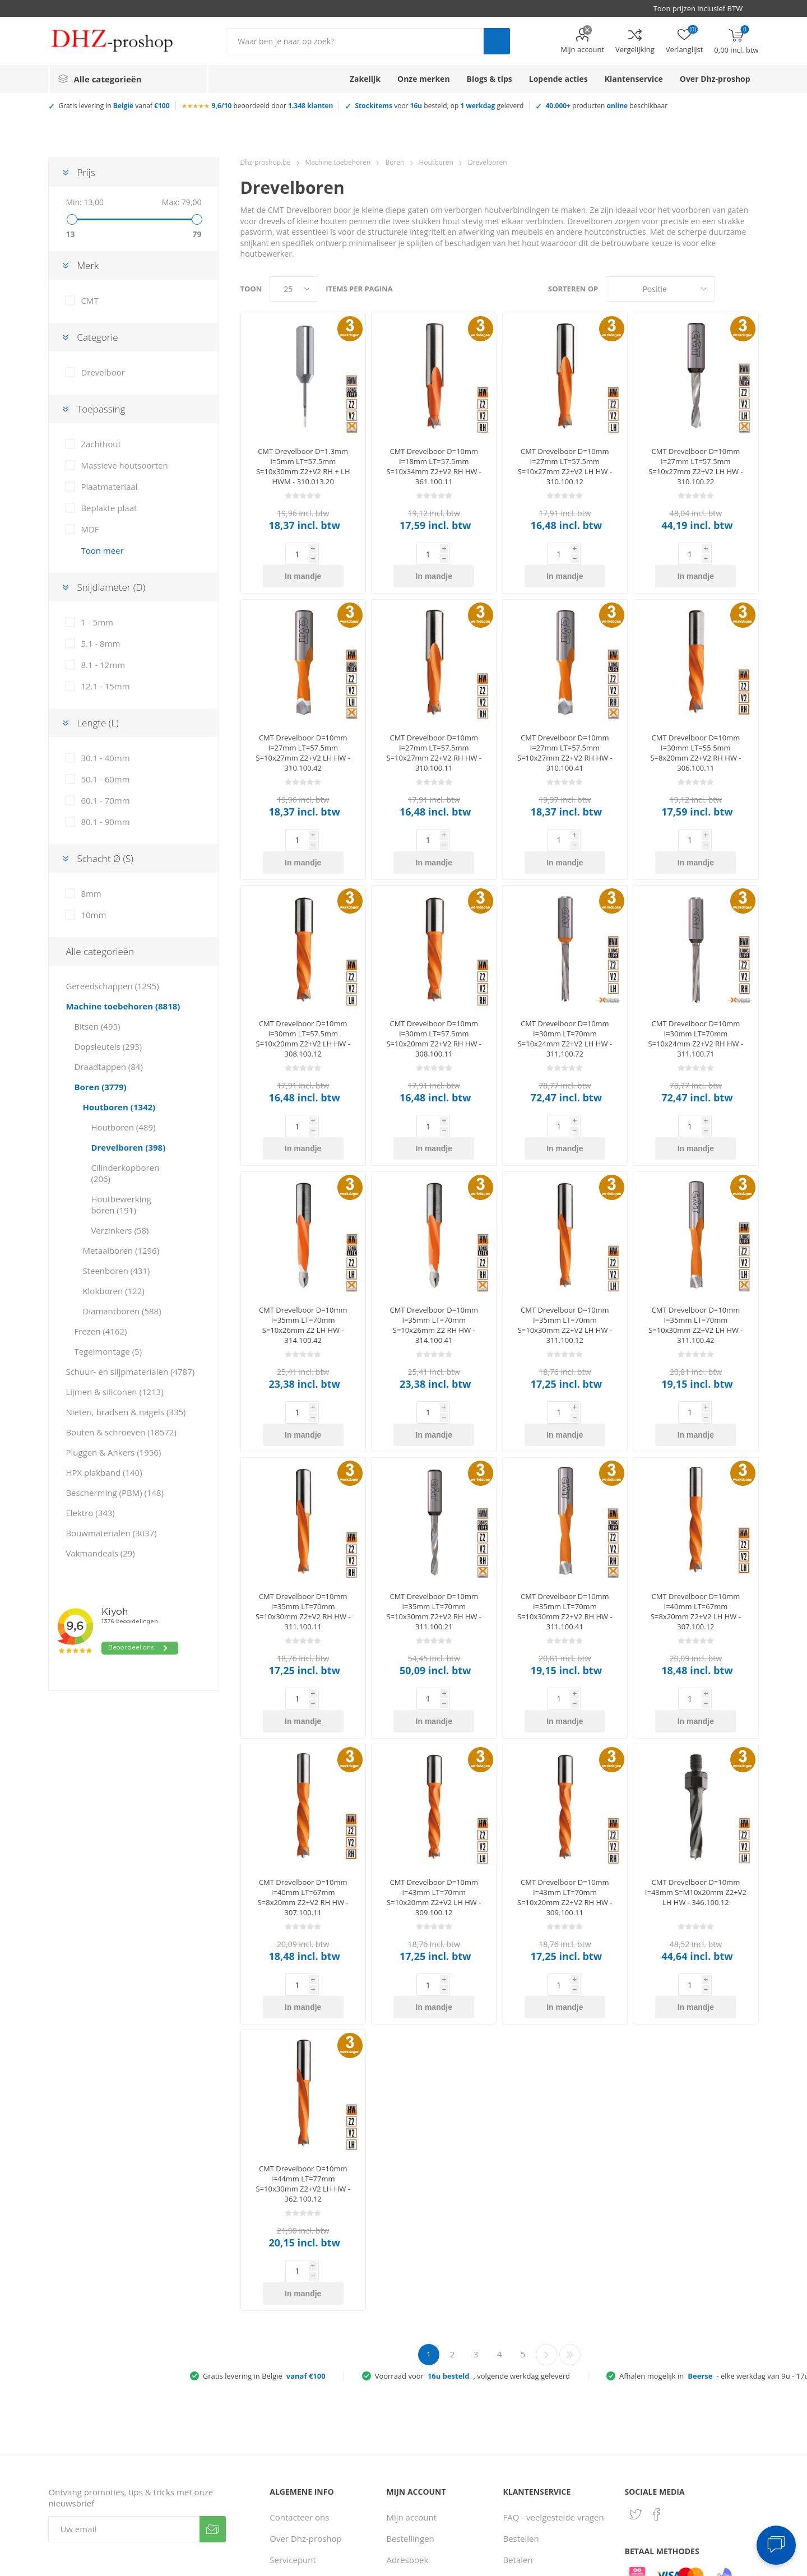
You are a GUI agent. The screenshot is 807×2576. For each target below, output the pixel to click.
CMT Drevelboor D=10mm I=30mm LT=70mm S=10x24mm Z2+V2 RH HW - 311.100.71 (696, 994)
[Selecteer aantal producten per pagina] (294, 289)
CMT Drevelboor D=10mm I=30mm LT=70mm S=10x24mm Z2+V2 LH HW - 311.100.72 (565, 994)
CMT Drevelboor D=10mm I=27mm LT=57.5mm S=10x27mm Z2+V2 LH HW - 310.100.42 (303, 730)
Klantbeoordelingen (308, 2499)
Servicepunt (293, 2402)
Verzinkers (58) (120, 1230)
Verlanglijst (407, 2499)
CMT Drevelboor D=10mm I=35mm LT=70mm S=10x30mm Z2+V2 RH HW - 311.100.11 (303, 1522)
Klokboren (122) (113, 1290)
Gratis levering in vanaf (113, 105)
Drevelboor (103, 372)
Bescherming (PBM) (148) (115, 1492)
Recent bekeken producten (417, 2430)
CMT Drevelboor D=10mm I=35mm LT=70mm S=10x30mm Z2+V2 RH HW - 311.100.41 (565, 1522)
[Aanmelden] (124, 2372)
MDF (90, 529)
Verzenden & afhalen (544, 2424)
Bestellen (521, 2381)
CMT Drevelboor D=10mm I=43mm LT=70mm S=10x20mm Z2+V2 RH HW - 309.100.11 (565, 1785)
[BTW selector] (703, 8)
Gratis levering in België (264, 2219)
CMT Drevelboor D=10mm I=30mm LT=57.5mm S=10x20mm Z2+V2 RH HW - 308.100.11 (433, 994)
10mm (93, 914)
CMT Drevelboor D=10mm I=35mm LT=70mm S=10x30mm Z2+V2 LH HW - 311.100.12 (565, 1258)
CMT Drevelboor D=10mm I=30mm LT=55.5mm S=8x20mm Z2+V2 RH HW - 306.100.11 (695, 730)
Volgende (546, 2197)
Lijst (750, 289)
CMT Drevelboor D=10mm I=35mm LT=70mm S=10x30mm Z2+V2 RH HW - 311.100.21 (433, 1522)
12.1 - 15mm (105, 686)
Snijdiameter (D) (111, 587)
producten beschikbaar (606, 105)
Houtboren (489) (123, 1127)
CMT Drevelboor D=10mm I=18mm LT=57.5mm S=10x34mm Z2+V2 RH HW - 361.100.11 (433, 466)
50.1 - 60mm (105, 779)
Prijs (86, 172)
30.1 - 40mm (105, 757)
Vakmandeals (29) (100, 1553)
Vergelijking (635, 49)
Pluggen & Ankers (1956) (113, 1452)
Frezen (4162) (100, 1331)
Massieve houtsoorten (124, 465)
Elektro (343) (90, 1512)
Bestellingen (410, 2381)
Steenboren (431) (116, 1270)
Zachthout (100, 444)
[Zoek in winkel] (355, 41)
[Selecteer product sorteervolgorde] (660, 289)
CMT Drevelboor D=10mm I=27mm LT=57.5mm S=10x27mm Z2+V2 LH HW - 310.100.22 (695, 466)
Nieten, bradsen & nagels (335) (125, 1411)
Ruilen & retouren (538, 2445)
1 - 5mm (97, 622)
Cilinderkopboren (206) (125, 1173)
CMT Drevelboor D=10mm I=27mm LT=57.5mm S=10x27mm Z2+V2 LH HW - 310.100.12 (565, 466)
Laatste (570, 2197)
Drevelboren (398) (128, 1147)
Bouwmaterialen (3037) (111, 1533)
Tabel (729, 289)
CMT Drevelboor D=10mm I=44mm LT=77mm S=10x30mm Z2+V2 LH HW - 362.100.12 (303, 2049)
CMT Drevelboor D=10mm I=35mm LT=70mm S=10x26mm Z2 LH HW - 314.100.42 (303, 1258)
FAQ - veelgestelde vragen (553, 2360)
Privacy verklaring (304, 2456)
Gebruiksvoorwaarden (313, 2478)
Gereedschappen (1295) (112, 986)
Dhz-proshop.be (265, 162)
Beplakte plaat (109, 507)
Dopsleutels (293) (108, 1046)
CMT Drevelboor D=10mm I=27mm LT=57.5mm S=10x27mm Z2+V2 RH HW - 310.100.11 (433, 730)
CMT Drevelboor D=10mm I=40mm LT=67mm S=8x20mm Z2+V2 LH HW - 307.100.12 (696, 1522)
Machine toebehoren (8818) (123, 1006)
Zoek (497, 41)
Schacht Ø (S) (105, 858)
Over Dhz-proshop (305, 2381)
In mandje (321, 553)
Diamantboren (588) (121, 1311)
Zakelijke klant (531, 2466)
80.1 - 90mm (105, 821)
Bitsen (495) (97, 1026)
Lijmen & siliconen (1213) (114, 1391)
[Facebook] (657, 2357)
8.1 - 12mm (103, 664)
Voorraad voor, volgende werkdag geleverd (472, 2219)
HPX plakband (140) (104, 1472)
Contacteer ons (299, 2360)
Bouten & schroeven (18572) (121, 1432)
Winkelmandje (414, 2478)
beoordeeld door (272, 105)
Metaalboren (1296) (120, 1250)
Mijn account (582, 49)
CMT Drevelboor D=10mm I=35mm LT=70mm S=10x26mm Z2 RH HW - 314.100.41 (433, 1258)
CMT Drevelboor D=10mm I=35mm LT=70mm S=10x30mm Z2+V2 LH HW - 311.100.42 (695, 1258)
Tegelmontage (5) (108, 1351)
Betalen (518, 2402)
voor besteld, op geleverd (439, 105)
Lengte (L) (97, 722)
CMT (89, 300)
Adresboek (407, 2402)
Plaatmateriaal (109, 486)
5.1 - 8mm (100, 643)
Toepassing (101, 408)
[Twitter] (635, 2357)
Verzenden (213, 2372)
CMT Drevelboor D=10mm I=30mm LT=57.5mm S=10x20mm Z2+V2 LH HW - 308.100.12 (303, 994)
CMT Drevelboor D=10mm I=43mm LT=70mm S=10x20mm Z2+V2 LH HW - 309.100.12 (434, 1785)
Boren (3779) (100, 1086)
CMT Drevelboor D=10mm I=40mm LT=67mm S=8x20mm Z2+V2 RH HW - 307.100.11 (303, 1785)
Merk (88, 265)
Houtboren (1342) (118, 1107)
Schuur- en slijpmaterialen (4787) (130, 1371)
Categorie (97, 337)
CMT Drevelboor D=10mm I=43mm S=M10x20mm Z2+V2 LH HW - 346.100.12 (695, 1780)
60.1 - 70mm (105, 800)
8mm (91, 893)
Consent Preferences (562, 2564)
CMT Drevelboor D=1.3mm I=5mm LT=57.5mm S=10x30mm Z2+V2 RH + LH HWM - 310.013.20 (303, 466)
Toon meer (102, 550)
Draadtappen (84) (108, 1066)
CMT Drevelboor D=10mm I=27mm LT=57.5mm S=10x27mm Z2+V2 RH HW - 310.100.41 (565, 730)
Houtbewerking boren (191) (121, 1204)
